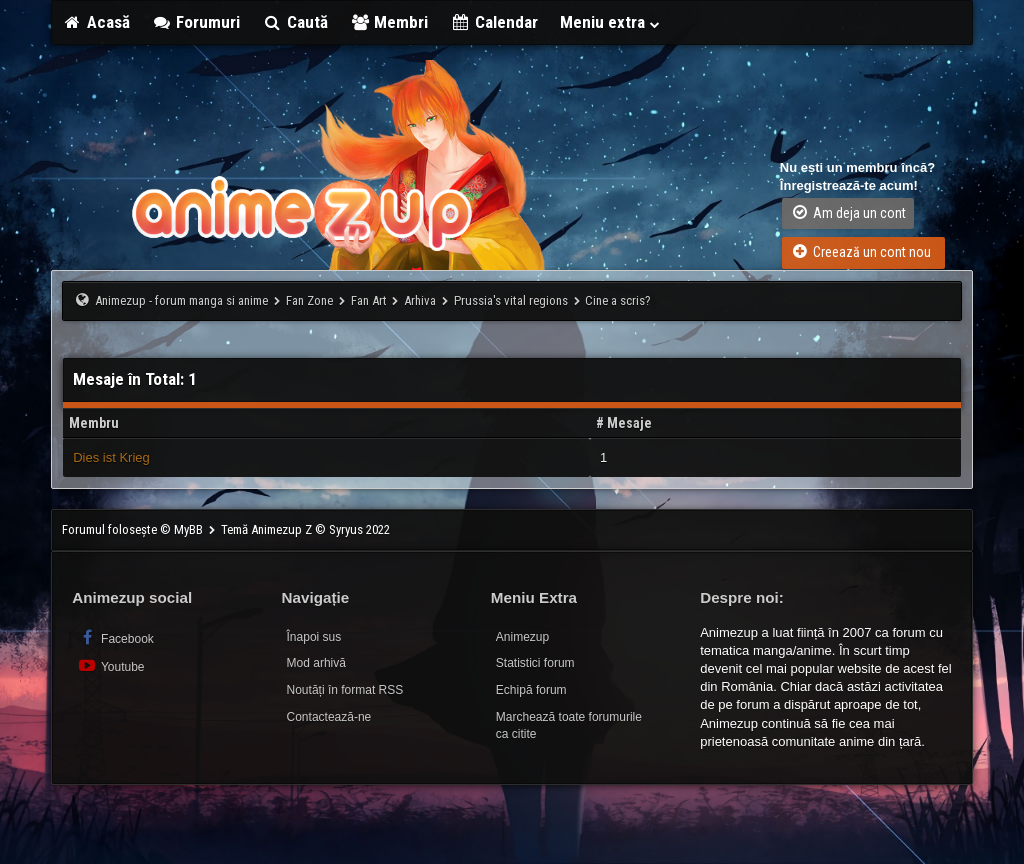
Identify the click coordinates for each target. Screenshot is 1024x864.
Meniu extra (611, 22)
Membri (389, 22)
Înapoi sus (314, 637)
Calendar (494, 22)
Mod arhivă (316, 663)
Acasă (96, 22)
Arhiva (420, 300)
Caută (295, 22)
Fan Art (369, 300)
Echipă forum (531, 690)
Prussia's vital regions (511, 300)
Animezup (522, 637)
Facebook (115, 637)
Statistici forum (535, 663)
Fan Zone (309, 300)
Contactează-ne (329, 717)
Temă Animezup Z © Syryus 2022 (305, 529)
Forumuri (196, 22)
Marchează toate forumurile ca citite (569, 725)
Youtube (110, 665)
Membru (94, 423)
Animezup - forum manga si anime (181, 300)
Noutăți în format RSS (345, 690)
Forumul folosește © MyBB (134, 529)
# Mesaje (624, 423)
